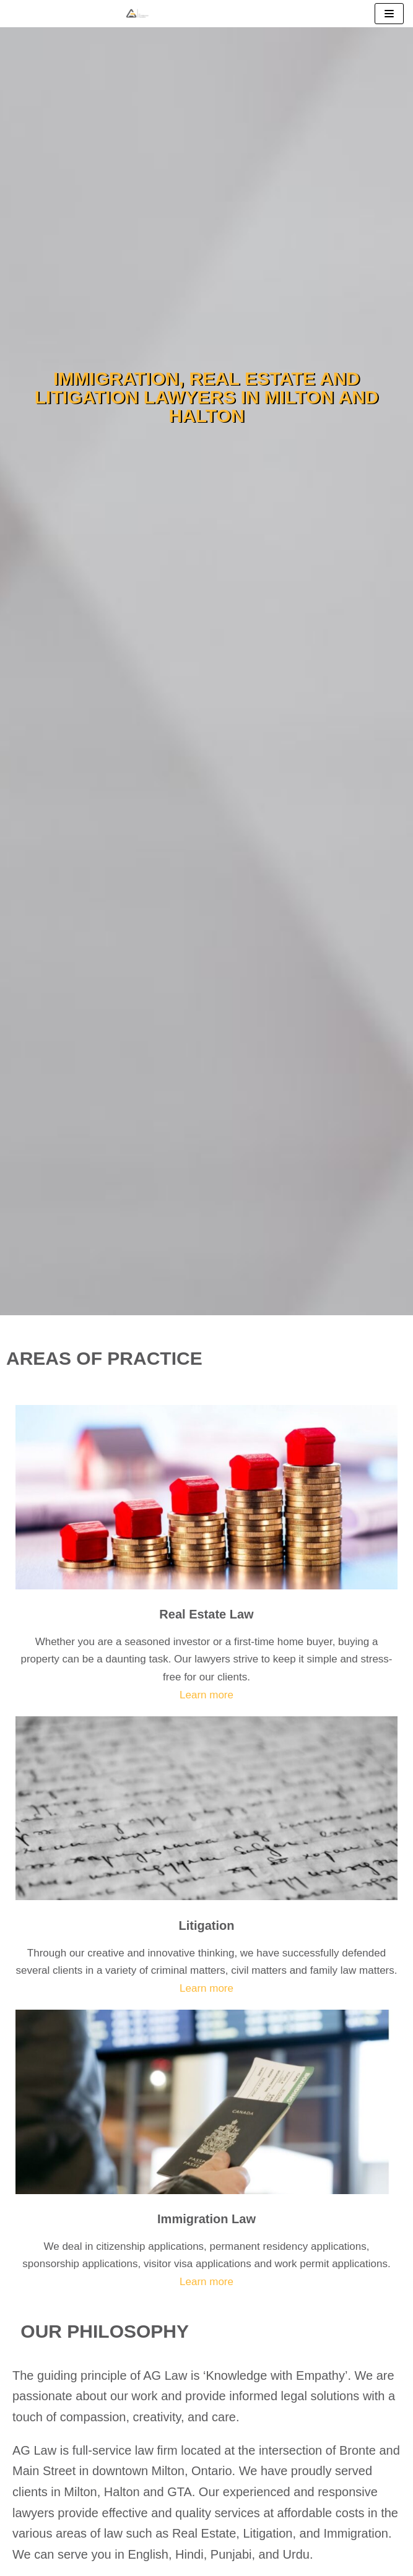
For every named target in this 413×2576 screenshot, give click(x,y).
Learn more (206, 1695)
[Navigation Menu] (389, 13)
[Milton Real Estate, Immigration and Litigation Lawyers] (137, 14)
